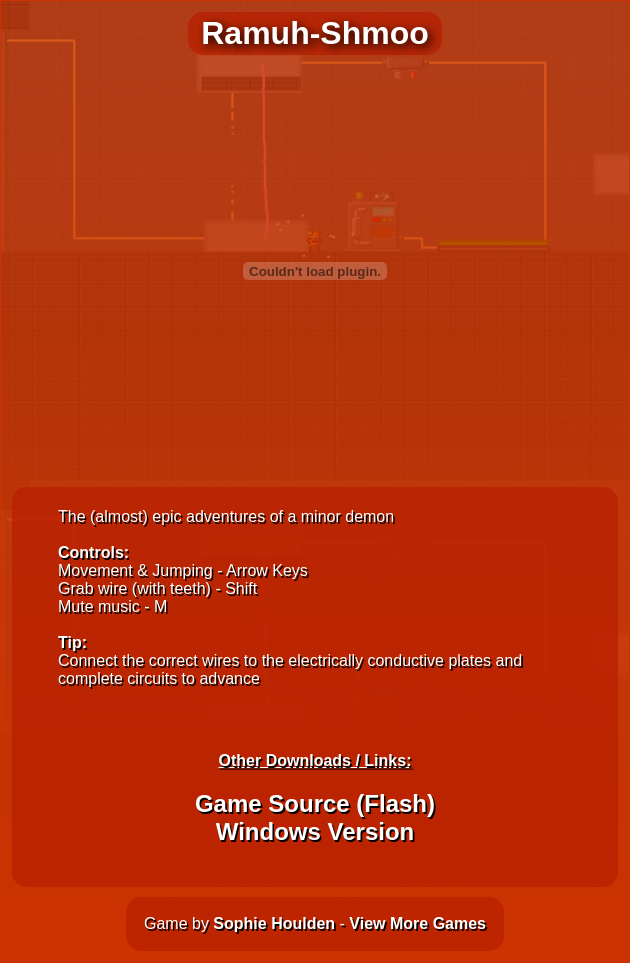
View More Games (417, 923)
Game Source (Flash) (315, 803)
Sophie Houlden (274, 923)
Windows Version (315, 831)
